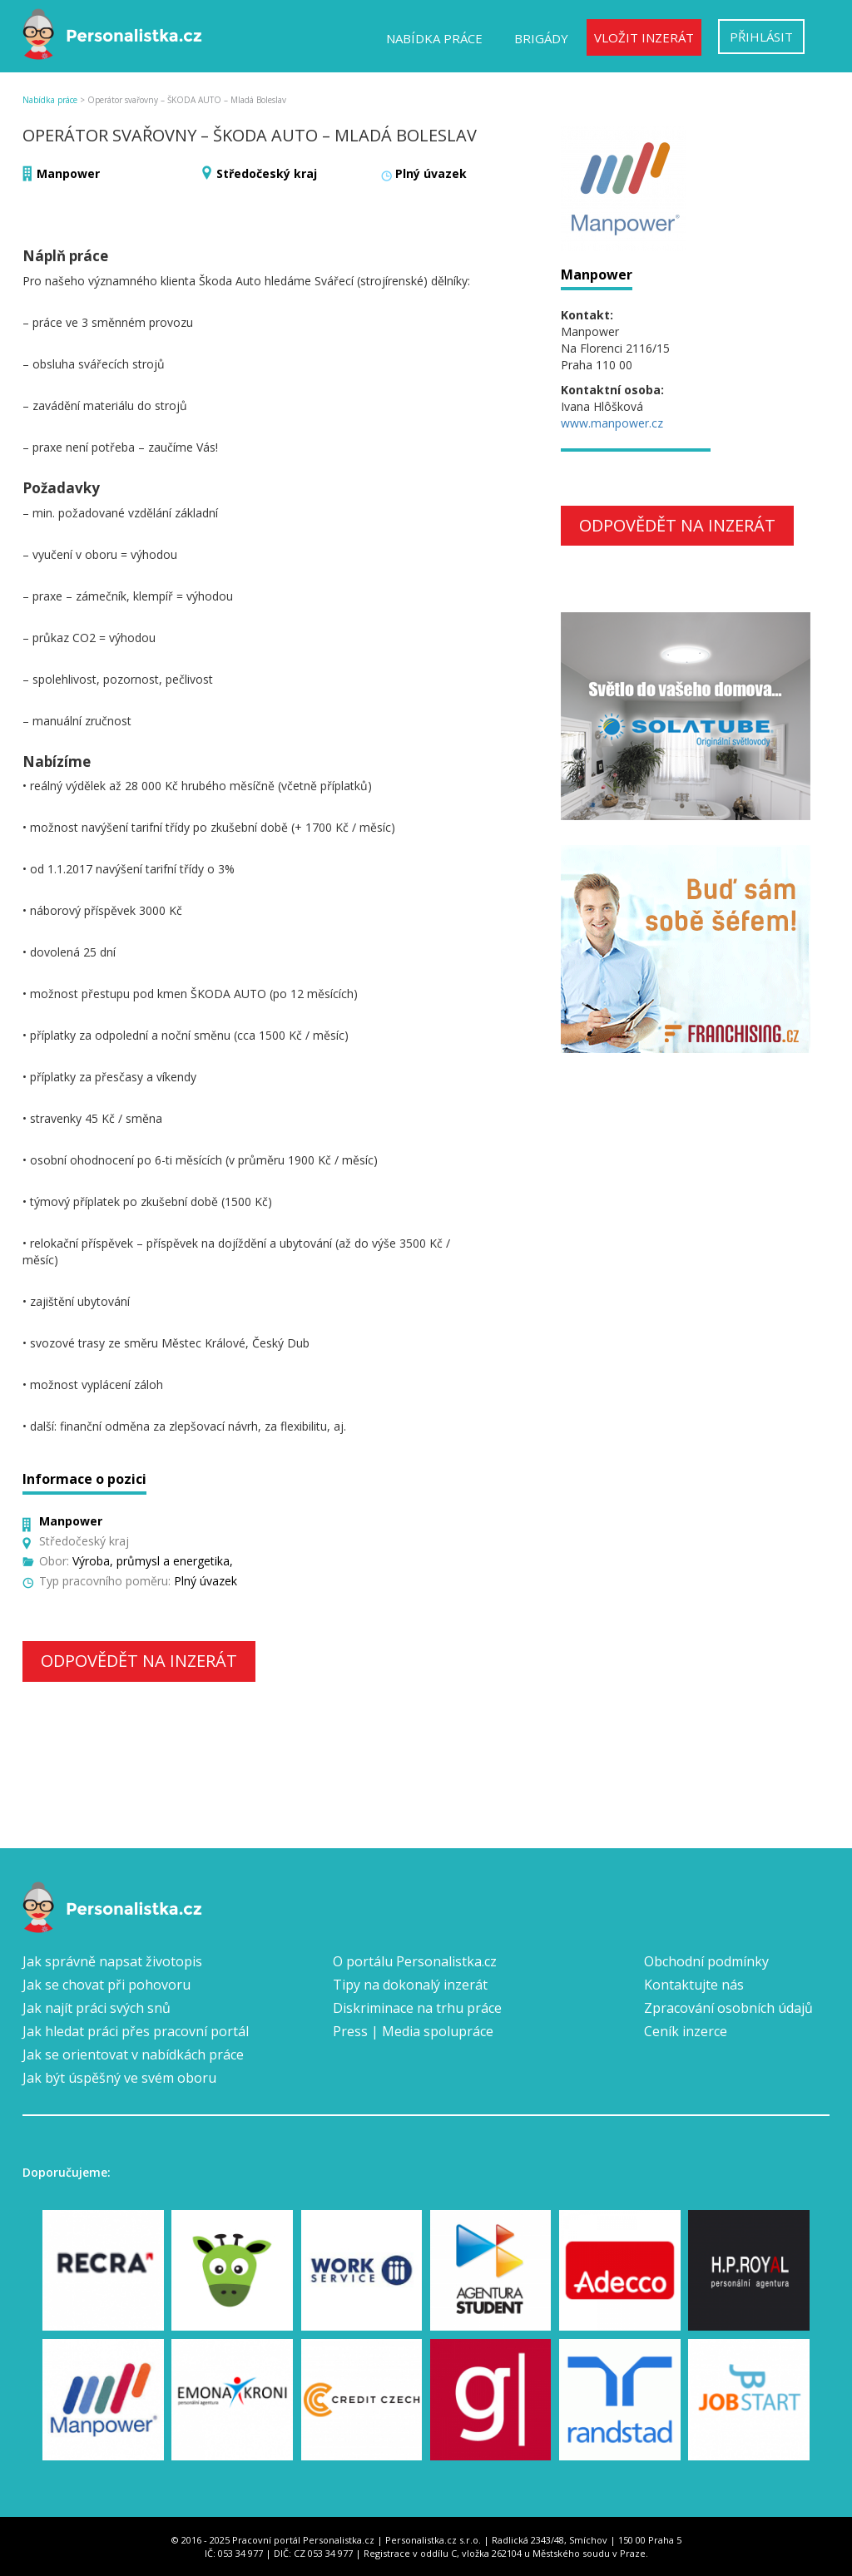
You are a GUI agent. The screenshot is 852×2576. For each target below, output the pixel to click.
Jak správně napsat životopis (112, 1961)
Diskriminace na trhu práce (417, 2008)
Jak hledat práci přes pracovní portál (135, 2031)
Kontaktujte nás (694, 1984)
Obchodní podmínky (706, 1961)
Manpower (68, 173)
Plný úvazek (431, 173)
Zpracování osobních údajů (728, 2008)
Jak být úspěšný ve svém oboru (119, 2078)
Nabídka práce (434, 38)
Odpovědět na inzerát (139, 1660)
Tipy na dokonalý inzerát (410, 1984)
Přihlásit (761, 36)
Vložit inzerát (644, 37)
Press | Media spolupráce (413, 2031)
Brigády (541, 38)
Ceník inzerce (685, 2031)
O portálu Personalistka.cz (415, 1961)
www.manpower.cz (612, 423)
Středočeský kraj (266, 173)
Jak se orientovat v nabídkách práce (133, 2054)
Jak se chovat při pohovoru (106, 1984)
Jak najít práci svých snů (96, 2008)
